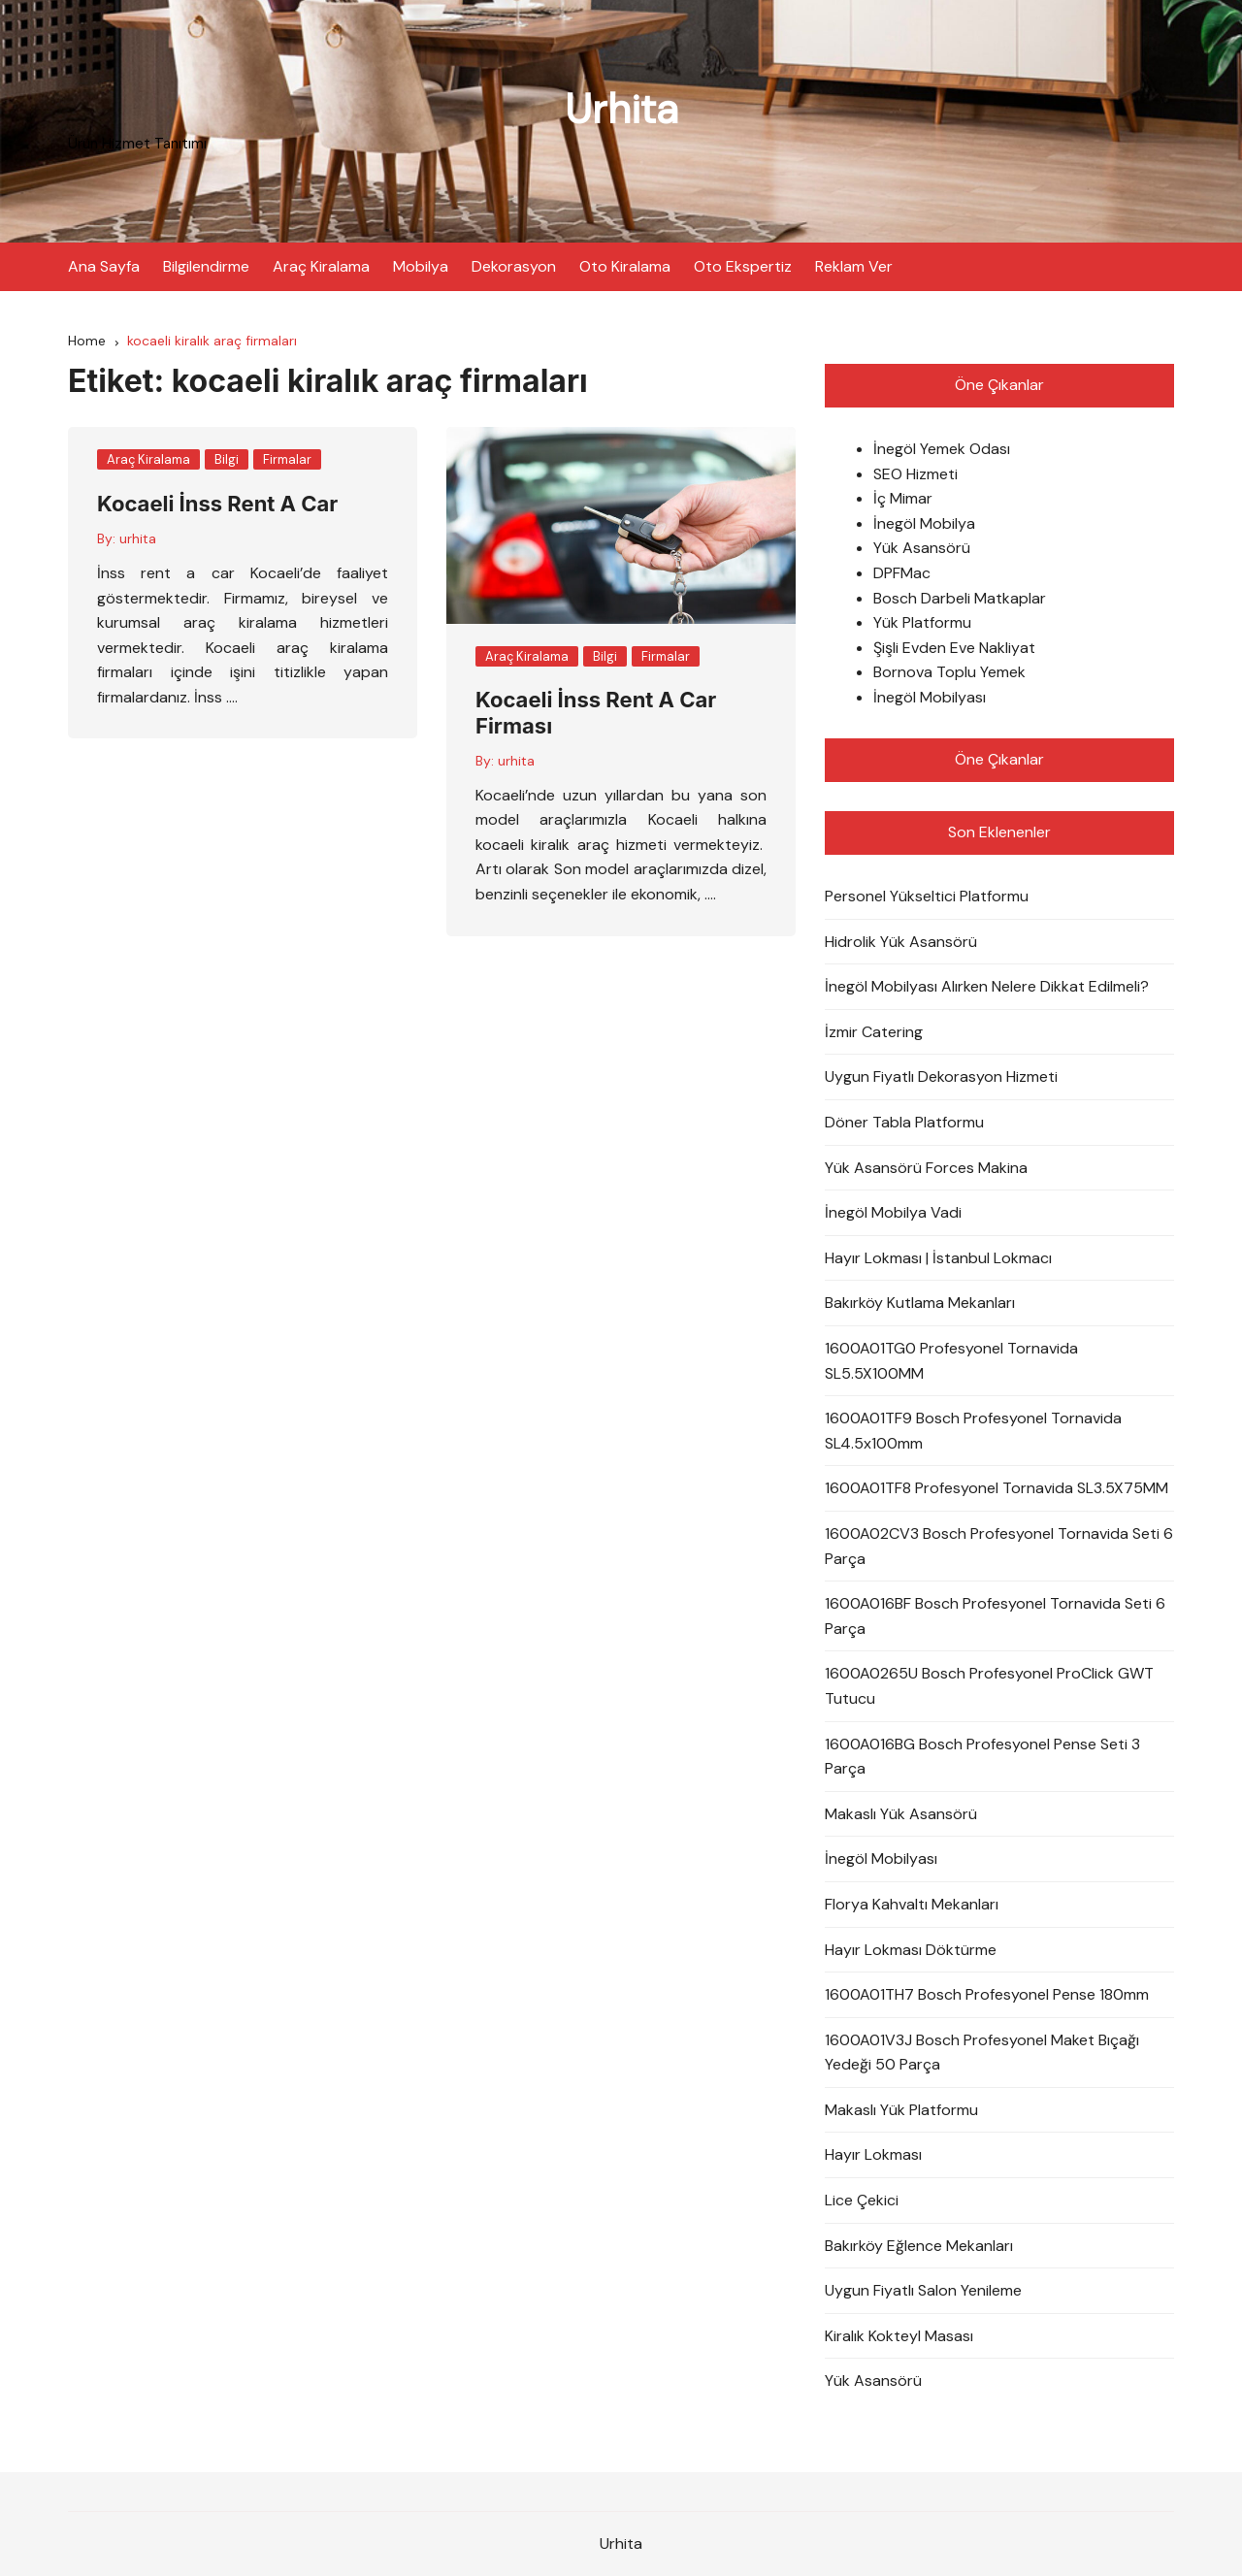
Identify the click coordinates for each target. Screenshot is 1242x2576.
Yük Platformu (922, 622)
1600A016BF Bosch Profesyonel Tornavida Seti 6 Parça (995, 1616)
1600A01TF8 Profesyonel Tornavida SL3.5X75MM (996, 1488)
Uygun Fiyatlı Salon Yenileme (923, 2290)
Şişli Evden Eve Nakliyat (954, 647)
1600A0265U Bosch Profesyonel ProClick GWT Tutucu (989, 1686)
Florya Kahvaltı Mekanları (911, 1904)
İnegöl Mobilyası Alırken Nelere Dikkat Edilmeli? (987, 986)
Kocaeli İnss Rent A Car (217, 503)
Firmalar (287, 459)
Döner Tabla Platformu (904, 1122)
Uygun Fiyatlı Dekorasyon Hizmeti (941, 1076)
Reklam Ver (854, 266)
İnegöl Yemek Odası (941, 449)
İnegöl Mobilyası (929, 697)
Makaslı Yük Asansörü (901, 1814)
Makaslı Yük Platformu (901, 2110)
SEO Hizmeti (915, 474)
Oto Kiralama (624, 266)
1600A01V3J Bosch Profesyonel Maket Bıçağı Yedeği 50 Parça (982, 2052)
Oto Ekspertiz (743, 266)
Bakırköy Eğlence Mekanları (919, 2245)
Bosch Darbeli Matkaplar (959, 598)
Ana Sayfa (104, 266)
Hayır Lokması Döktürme (911, 1950)
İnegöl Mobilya (924, 523)
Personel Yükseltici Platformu (927, 896)
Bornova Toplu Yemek (949, 672)
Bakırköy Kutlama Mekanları (920, 1302)
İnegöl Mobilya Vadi (893, 1212)
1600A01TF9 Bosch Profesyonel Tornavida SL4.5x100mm (973, 1430)
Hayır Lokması (873, 2154)
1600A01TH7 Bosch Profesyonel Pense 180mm (987, 1994)
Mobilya (420, 266)
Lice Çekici (862, 2200)
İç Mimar (902, 498)
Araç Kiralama (321, 266)
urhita (137, 538)
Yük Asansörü (921, 548)
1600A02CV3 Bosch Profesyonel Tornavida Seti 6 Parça (999, 1546)
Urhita (621, 109)
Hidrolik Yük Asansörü (901, 941)
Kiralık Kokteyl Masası (899, 2336)
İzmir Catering (874, 1032)
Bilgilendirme (206, 266)
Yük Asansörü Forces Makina (926, 1168)
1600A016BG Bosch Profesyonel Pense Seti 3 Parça (982, 1756)
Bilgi (226, 459)
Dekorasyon (514, 266)
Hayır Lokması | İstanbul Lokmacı (938, 1258)
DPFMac (902, 573)
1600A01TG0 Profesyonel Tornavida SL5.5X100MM (951, 1361)
